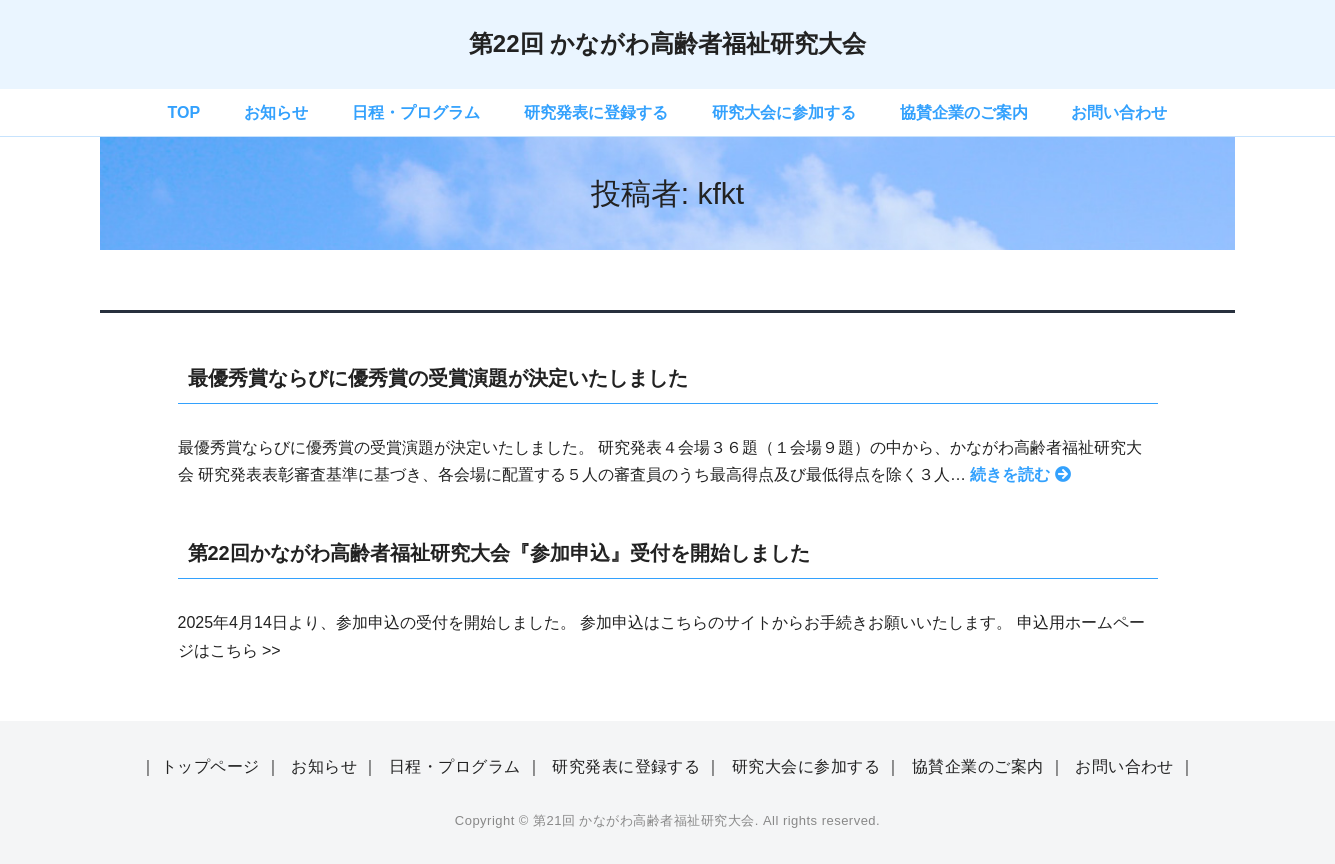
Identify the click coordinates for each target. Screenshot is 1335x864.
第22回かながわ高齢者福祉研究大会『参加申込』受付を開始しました (499, 553)
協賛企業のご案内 (964, 112)
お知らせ (276, 112)
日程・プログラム (416, 112)
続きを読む (1019, 474)
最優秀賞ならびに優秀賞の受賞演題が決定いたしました (438, 378)
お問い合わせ (1119, 112)
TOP (184, 112)
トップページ (210, 766)
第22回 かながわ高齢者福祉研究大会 (667, 43)
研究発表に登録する (596, 112)
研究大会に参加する (784, 112)
